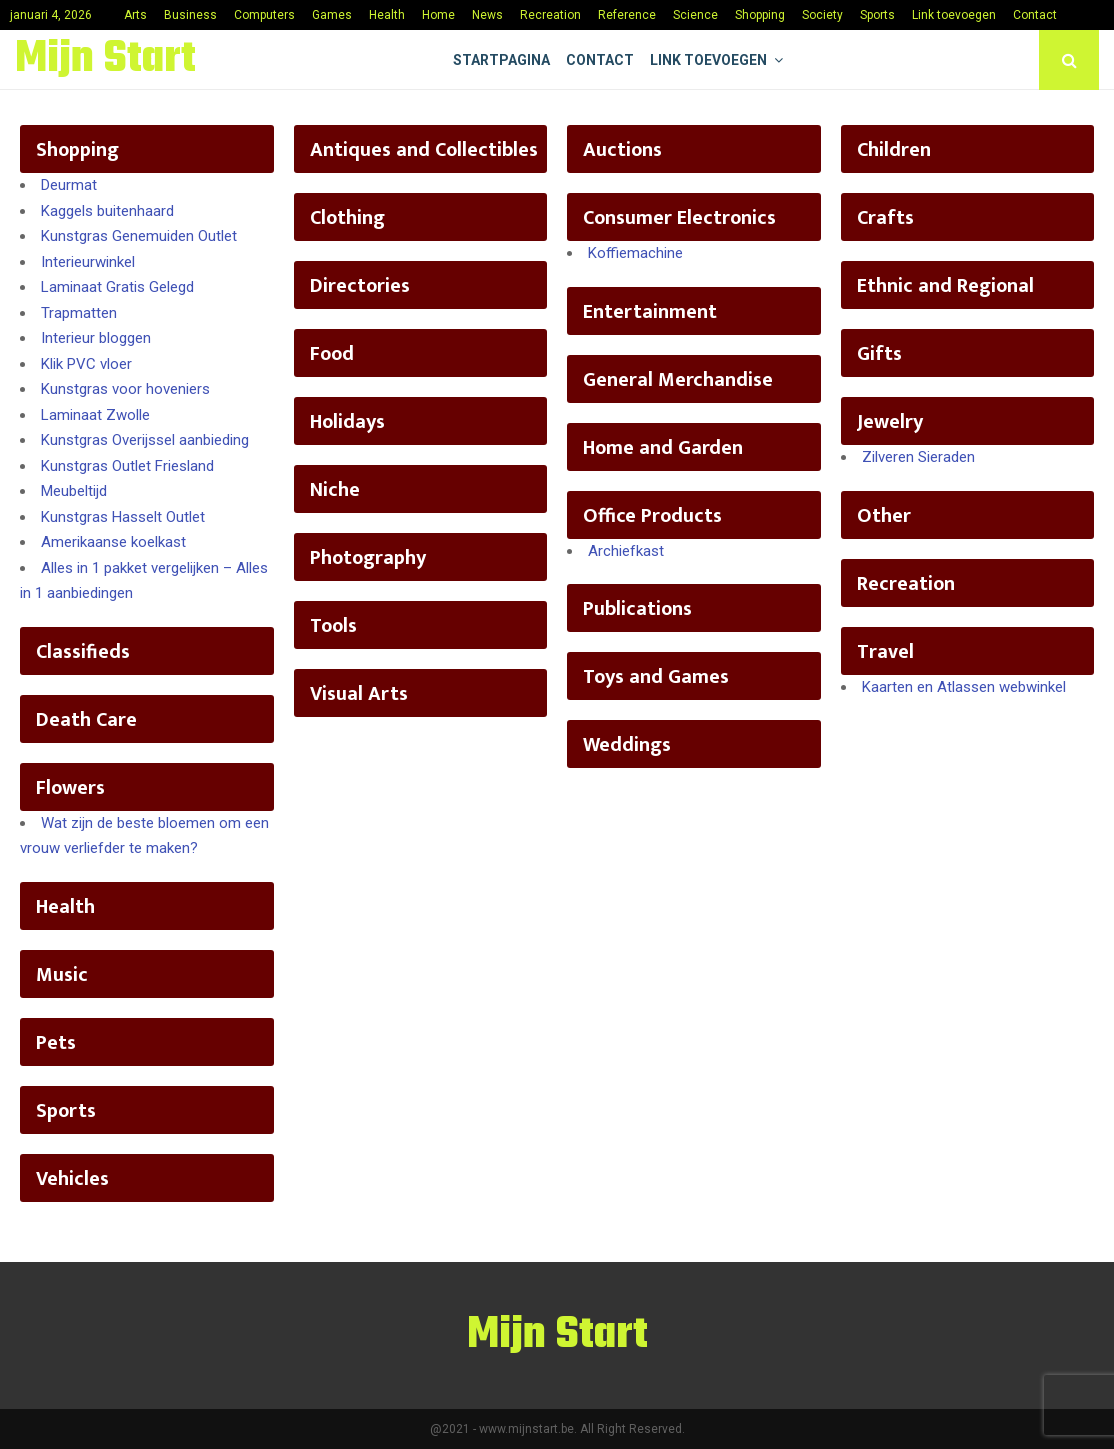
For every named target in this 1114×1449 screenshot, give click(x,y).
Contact (1035, 15)
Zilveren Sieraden (918, 457)
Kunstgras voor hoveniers (125, 389)
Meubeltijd (74, 491)
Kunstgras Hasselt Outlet (123, 517)
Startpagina (501, 60)
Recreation (550, 15)
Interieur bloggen (96, 338)
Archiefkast (626, 551)
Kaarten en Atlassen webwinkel (964, 687)
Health (387, 15)
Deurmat (69, 185)
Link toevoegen (954, 15)
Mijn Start (105, 60)
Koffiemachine (635, 253)
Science (695, 15)
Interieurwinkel (88, 262)
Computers (264, 15)
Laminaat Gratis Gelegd (117, 287)
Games (332, 15)
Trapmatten (79, 313)
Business (190, 15)
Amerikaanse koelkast (113, 542)
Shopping (760, 15)
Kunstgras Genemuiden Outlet (139, 236)
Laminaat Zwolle (95, 415)
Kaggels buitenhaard (107, 211)
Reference (627, 15)
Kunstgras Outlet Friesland (127, 466)
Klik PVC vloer (86, 364)
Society (822, 15)
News (487, 15)
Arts (135, 15)
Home (438, 15)
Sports (877, 15)
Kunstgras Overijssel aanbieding (145, 440)
